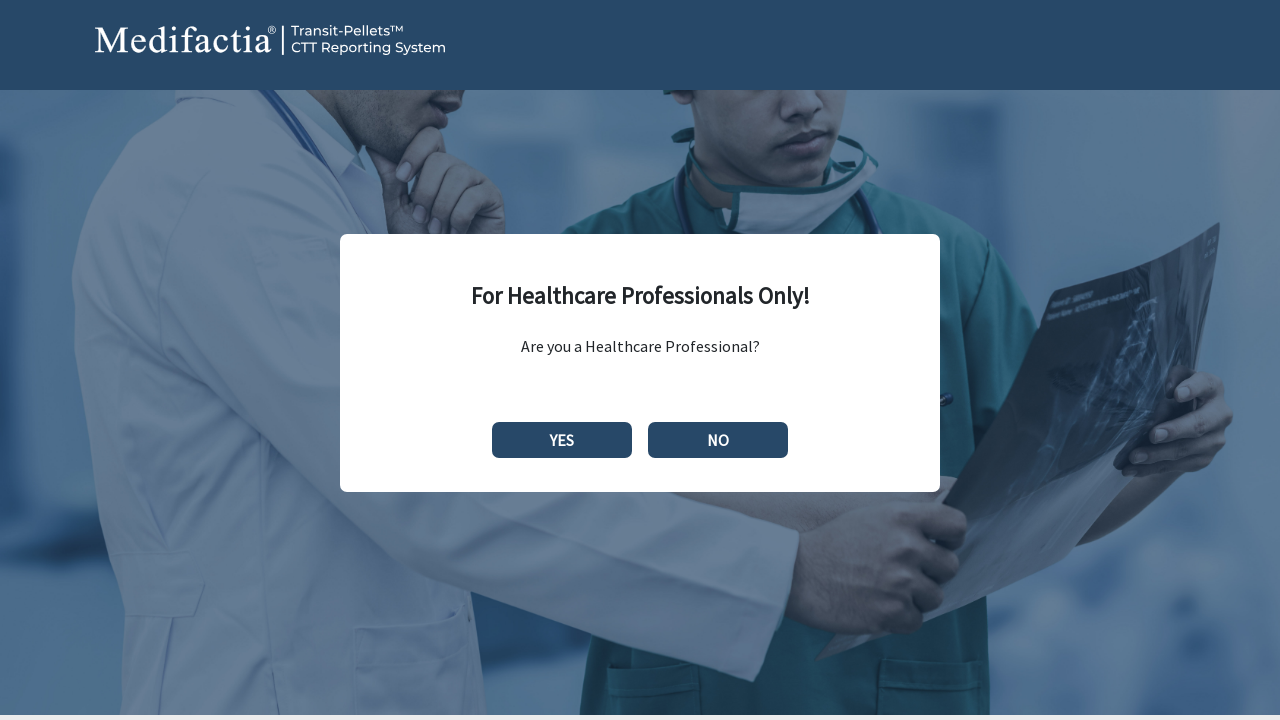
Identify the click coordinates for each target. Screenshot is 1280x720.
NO (718, 440)
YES (562, 440)
